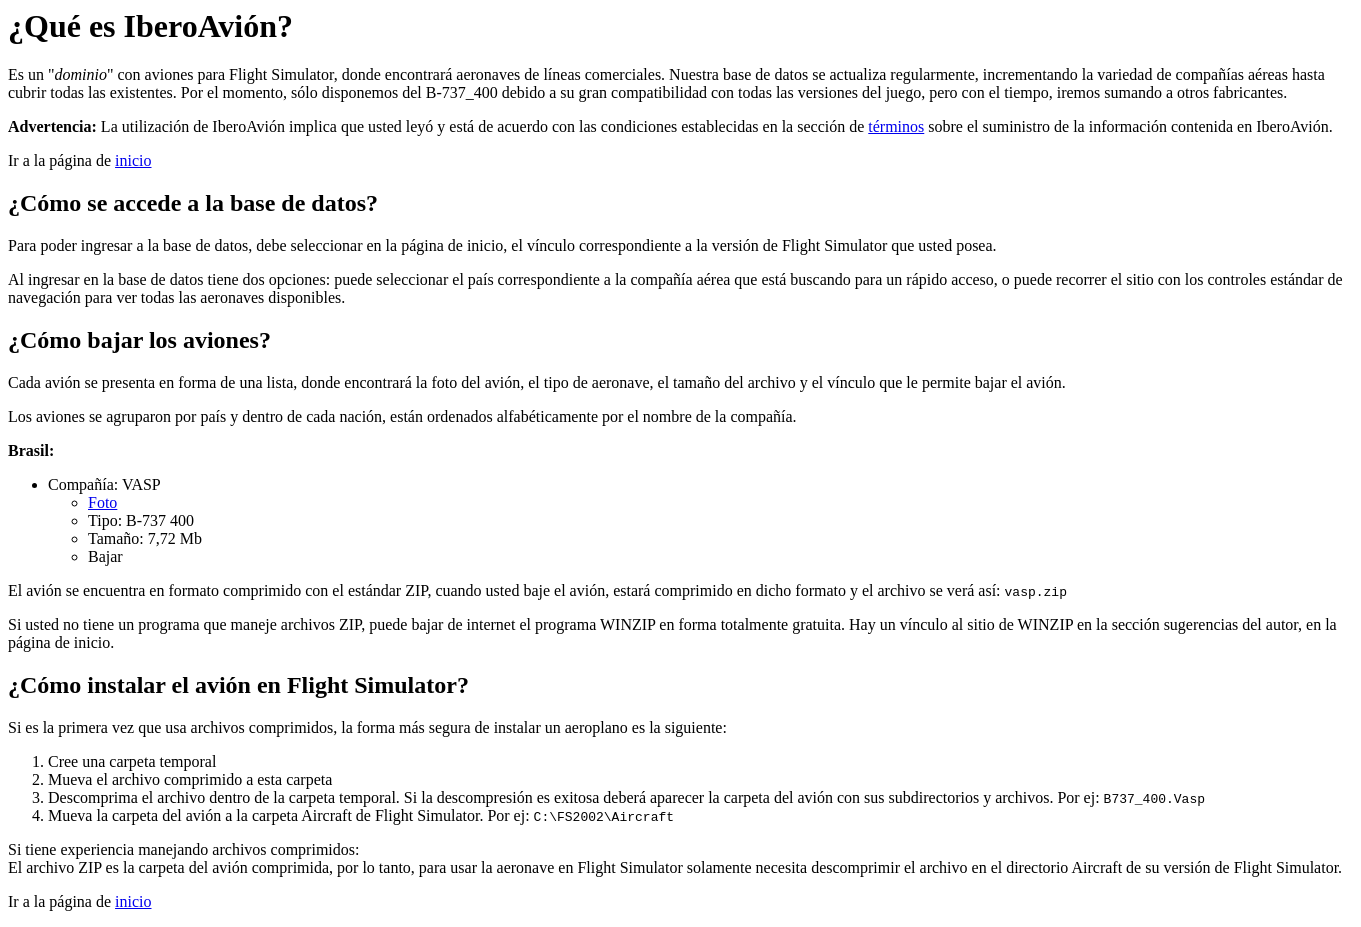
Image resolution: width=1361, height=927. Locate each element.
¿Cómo (44, 203)
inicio (133, 160)
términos (896, 126)
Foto (102, 502)
